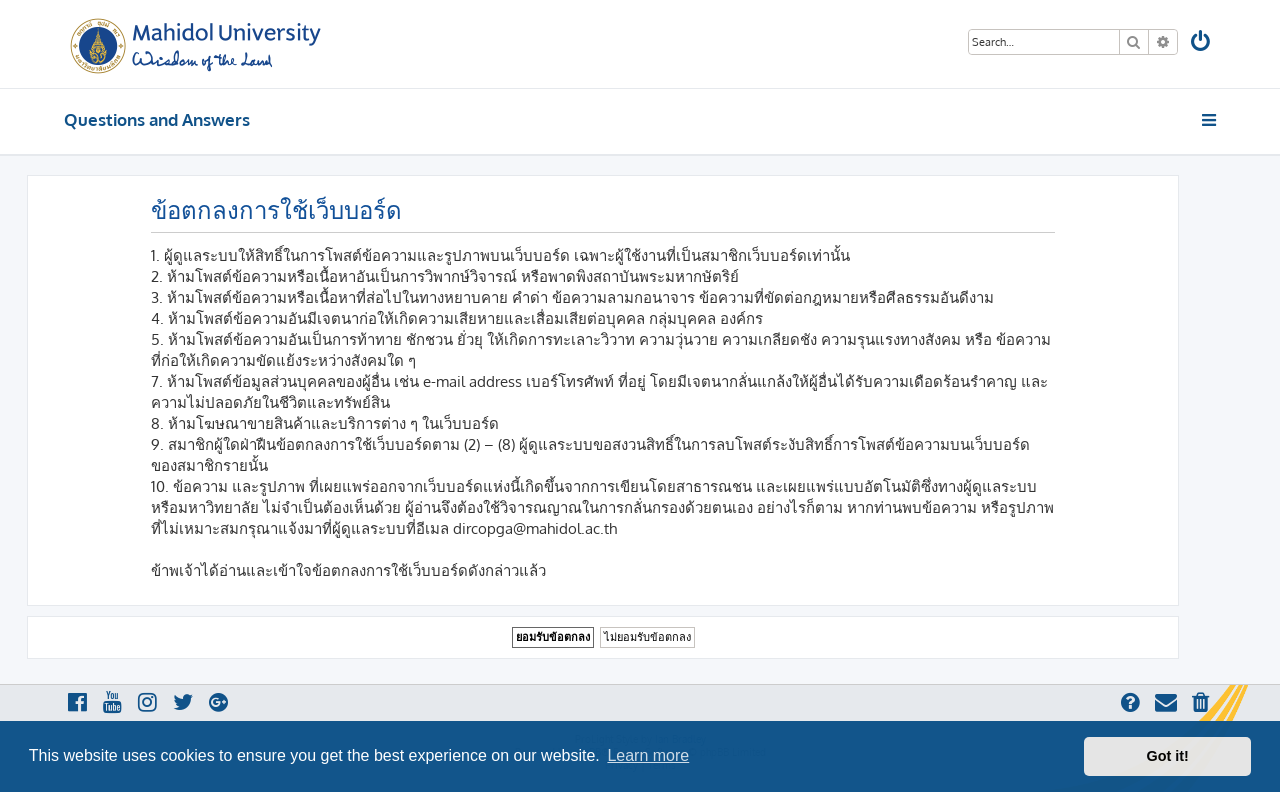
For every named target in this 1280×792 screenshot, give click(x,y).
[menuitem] (1202, 43)
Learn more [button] (648, 755)
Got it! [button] (1168, 756)
